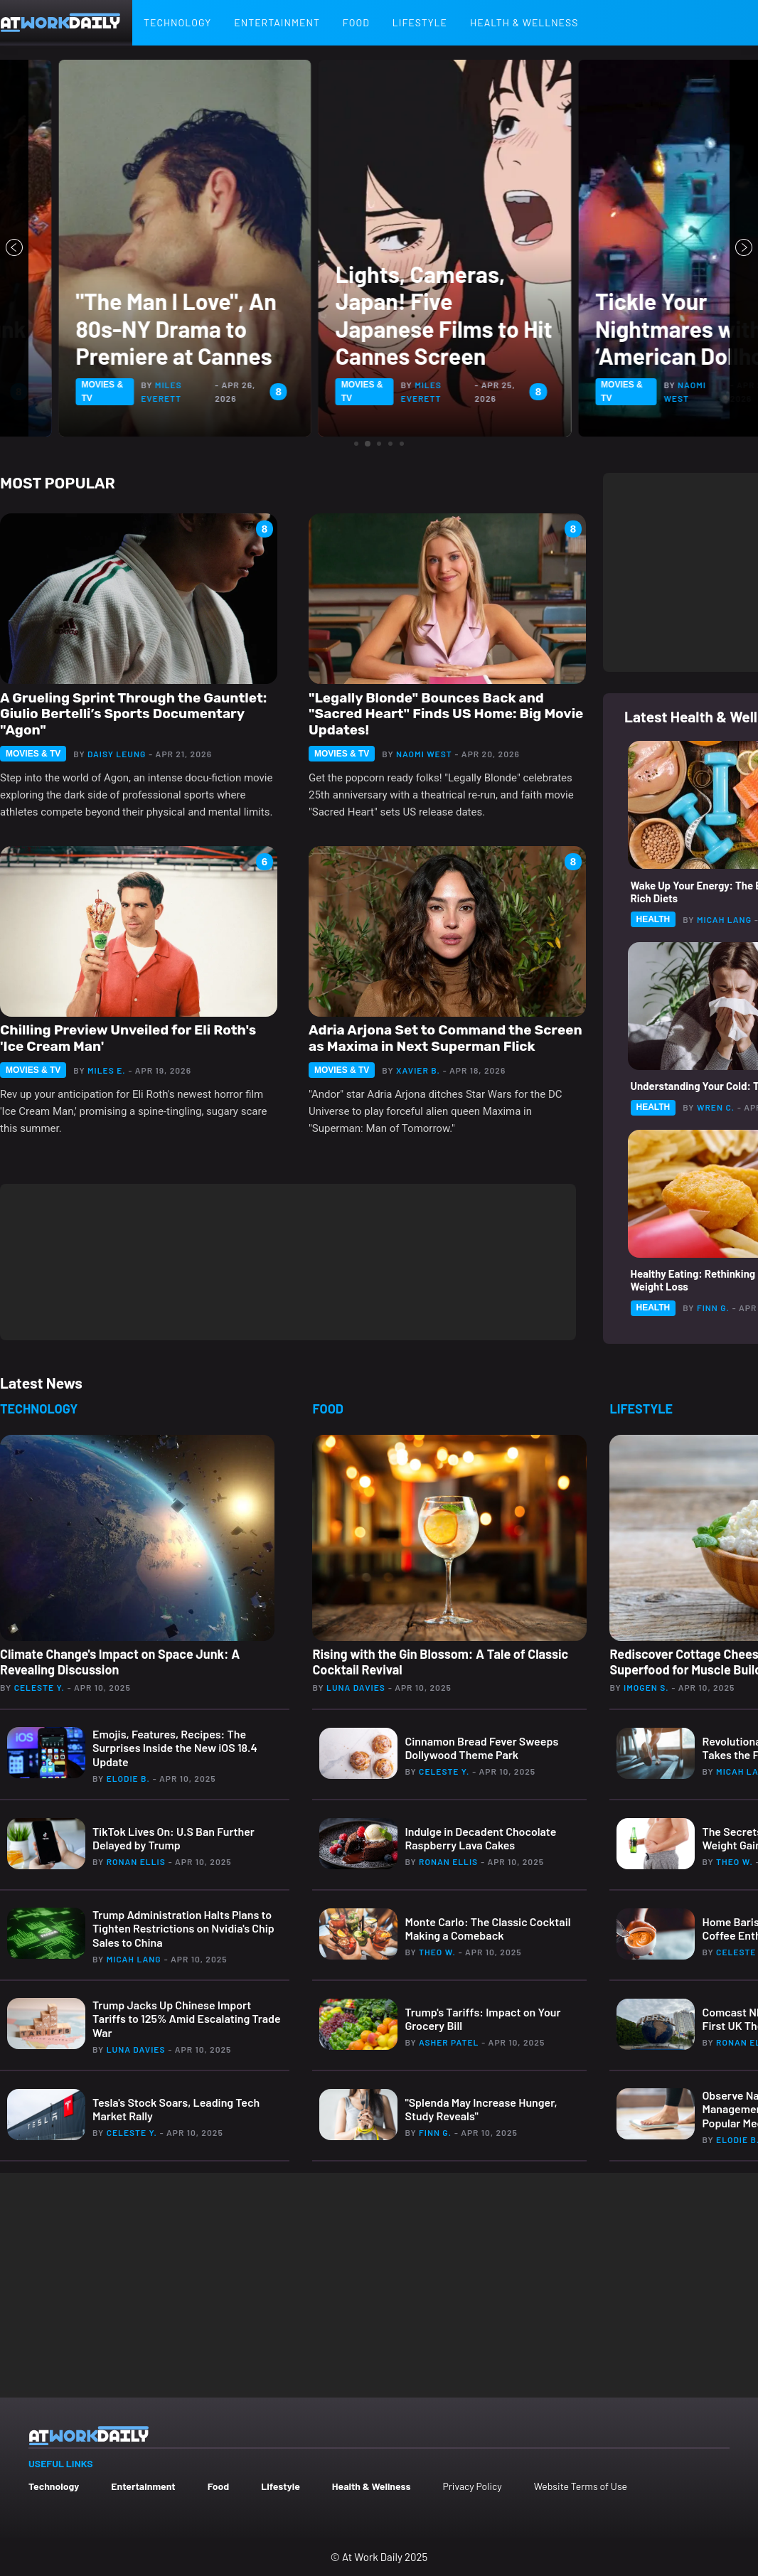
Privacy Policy (471, 2486)
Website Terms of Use (580, 2486)
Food (356, 22)
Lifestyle (420, 22)
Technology (177, 22)
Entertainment (277, 22)
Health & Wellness (524, 22)
